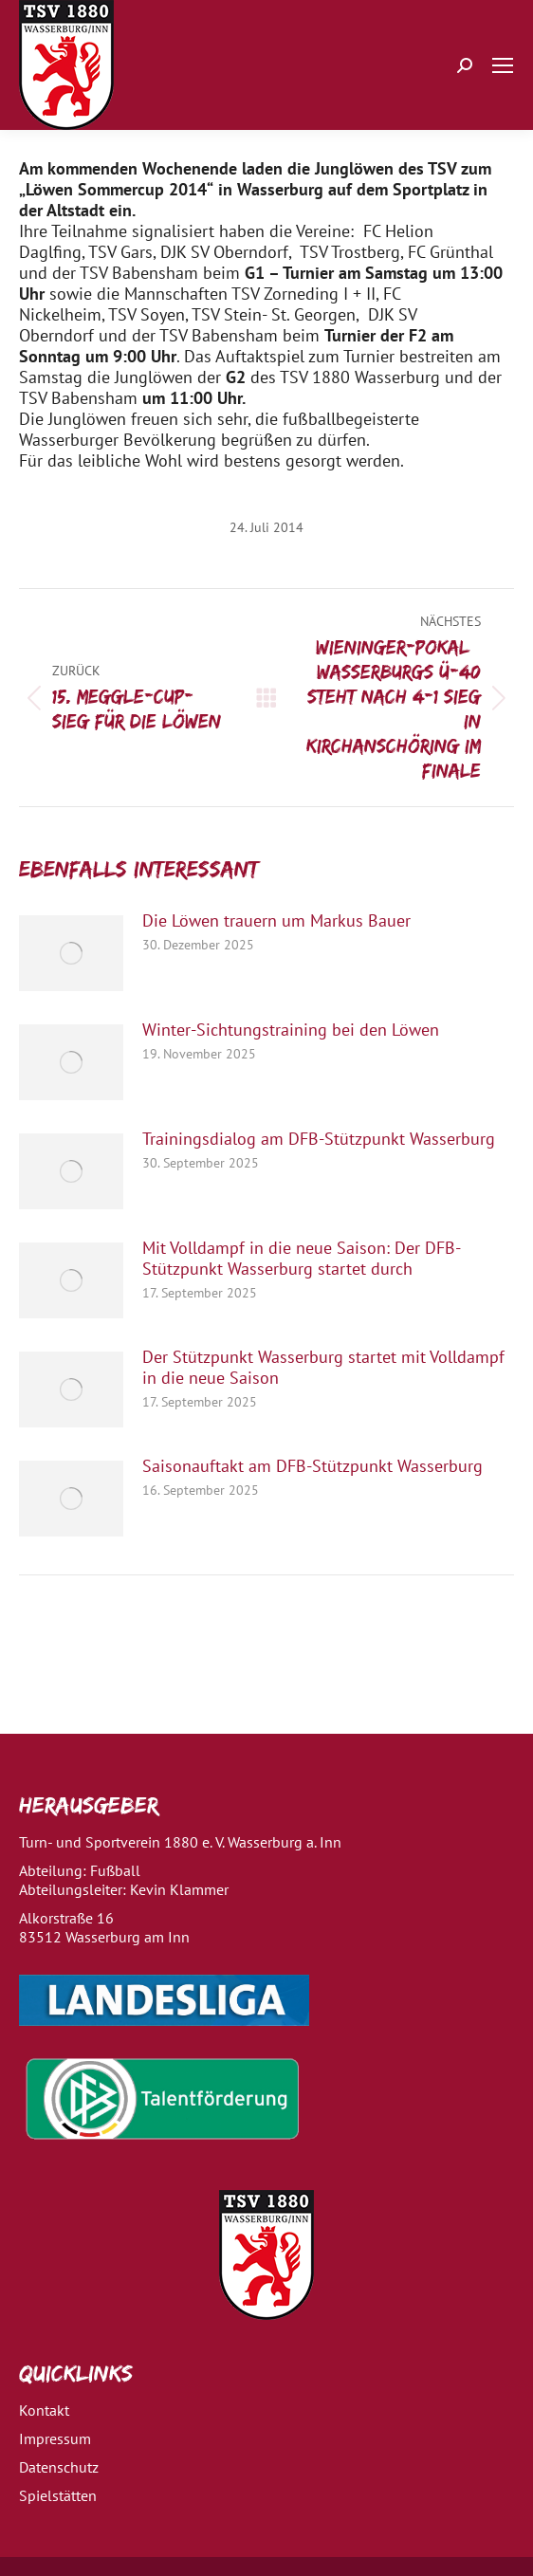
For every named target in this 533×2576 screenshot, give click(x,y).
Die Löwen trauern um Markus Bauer (276, 921)
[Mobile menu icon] (502, 65)
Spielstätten (58, 2495)
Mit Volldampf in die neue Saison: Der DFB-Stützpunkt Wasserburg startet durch (301, 1258)
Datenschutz (59, 2466)
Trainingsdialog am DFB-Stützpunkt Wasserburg (318, 1139)
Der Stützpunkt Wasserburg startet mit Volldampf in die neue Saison (323, 1368)
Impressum (55, 2438)
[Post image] (71, 953)
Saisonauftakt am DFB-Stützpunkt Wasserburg (312, 1466)
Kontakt (44, 2410)
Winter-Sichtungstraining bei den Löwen (290, 1030)
